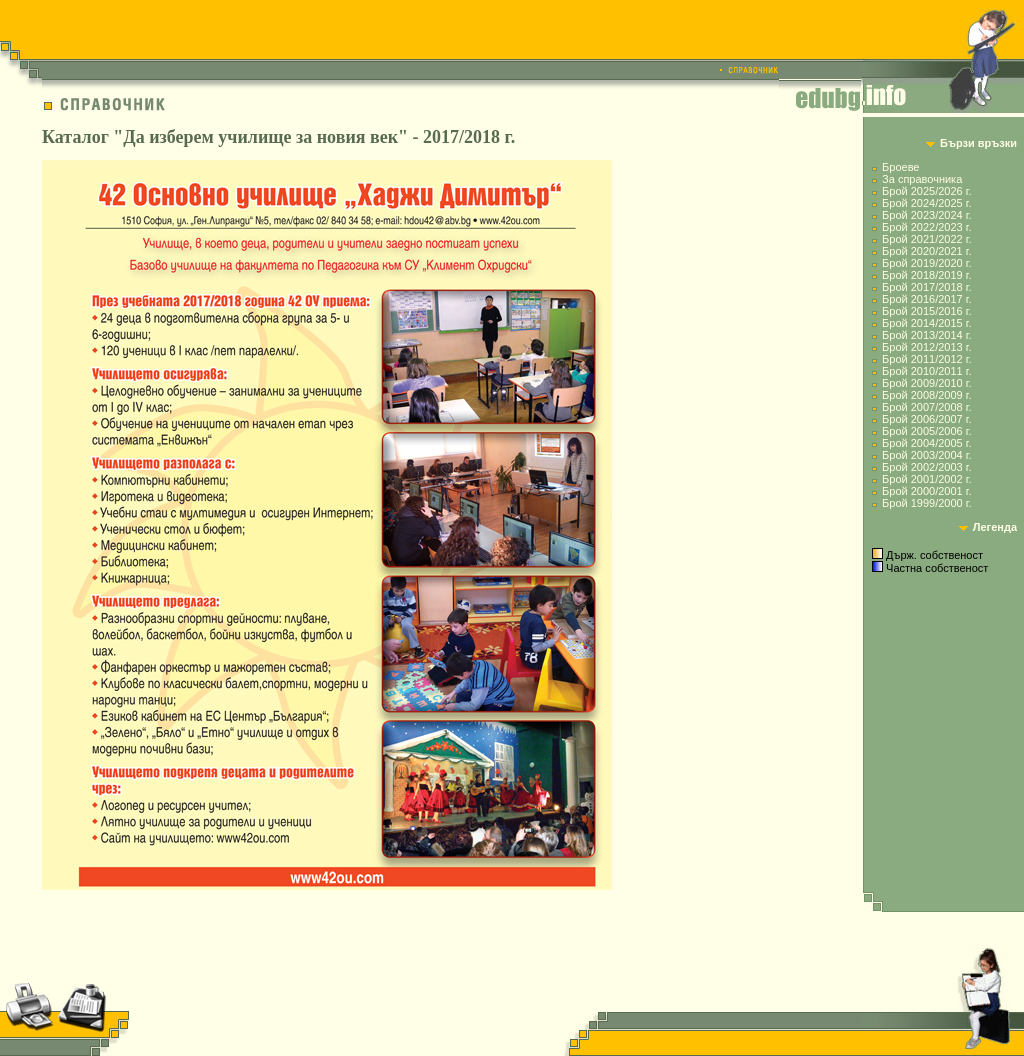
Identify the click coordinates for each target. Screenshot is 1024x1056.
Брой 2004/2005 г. (926, 443)
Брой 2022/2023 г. (926, 227)
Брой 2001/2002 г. (926, 479)
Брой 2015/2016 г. (926, 311)
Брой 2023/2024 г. (926, 215)
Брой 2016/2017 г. (926, 299)
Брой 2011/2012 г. (926, 359)
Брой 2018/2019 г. (926, 275)
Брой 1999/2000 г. (926, 503)
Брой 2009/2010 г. (926, 383)
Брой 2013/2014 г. (926, 335)
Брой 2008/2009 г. (926, 395)
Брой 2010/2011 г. (926, 371)
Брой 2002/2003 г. (926, 467)
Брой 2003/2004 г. (926, 455)
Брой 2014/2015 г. (926, 323)
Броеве (900, 167)
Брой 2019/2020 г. (926, 263)
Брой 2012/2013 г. (926, 347)
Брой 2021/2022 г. (926, 239)
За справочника (922, 179)
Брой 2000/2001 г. (926, 491)
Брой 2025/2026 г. (926, 191)
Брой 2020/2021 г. (926, 251)
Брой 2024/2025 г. (926, 203)
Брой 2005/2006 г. (926, 431)
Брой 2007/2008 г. (926, 407)
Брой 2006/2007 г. (926, 419)
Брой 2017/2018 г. (926, 287)
